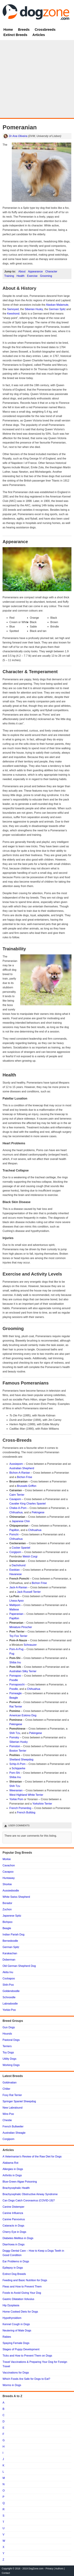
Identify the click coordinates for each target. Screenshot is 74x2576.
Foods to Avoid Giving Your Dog (22, 2292)
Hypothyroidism (12, 2317)
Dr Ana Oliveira (18, 136)
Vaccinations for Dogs (16, 2372)
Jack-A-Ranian (18, 1587)
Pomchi (13, 1534)
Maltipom (14, 1605)
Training (9, 275)
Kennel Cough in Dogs (16, 2324)
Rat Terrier (15, 1706)
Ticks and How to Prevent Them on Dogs (27, 2355)
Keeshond (13, 313)
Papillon (14, 1530)
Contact (6, 2573)
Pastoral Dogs (11, 2039)
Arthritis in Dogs (12, 2175)
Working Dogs (11, 2065)
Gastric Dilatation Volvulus (18, 2299)
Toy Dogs (8, 2052)
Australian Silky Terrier (22, 1671)
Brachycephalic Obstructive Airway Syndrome (30, 2194)
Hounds (7, 2033)
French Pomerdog (20, 1808)
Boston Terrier (17, 1750)
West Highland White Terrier (26, 1794)
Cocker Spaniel (21, 1547)
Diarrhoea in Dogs (14, 2244)
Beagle (13, 1697)
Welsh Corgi (30, 1556)
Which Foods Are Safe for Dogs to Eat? (26, 2378)
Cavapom (15, 1499)
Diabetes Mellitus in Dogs (18, 2238)
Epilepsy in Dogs (13, 2267)
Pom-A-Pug (16, 1649)
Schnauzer (30, 1644)
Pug (11, 1653)
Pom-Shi (14, 1772)
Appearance (35, 271)
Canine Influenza (13, 2213)
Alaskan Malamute (57, 304)
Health (20, 275)
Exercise (32, 275)
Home (8, 29)
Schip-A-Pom (17, 1763)
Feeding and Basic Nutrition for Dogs (25, 2280)
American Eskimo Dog (22, 1715)
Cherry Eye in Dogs (14, 2231)
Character (51, 271)
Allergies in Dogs (13, 2169)
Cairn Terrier (16, 1494)
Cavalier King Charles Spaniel (27, 1503)
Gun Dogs (9, 2027)
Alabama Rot (10, 2162)
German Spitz (57, 309)
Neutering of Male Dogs (17, 2330)
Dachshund (18, 1565)
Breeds (24, 29)
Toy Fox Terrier (18, 1636)
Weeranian (16, 1790)
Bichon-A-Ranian (19, 1472)
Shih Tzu (14, 1733)
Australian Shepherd (21, 1468)
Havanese (15, 1574)
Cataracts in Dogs (13, 2225)
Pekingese (38, 1512)
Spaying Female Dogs (16, 2343)
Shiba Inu (15, 1662)
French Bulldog (26, 1812)
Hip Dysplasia (11, 2305)
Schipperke (18, 1768)
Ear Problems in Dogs (16, 2261)
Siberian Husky (34, 309)
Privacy (49, 2568)
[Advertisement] (37, 79)
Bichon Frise (24, 1477)
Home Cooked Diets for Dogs (20, 2311)
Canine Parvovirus (14, 2219)
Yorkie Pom (16, 1799)
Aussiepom (16, 1463)
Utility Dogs (9, 2058)
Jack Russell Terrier (29, 1591)
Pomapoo (15, 1675)
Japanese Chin (21, 1521)
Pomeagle (15, 1693)
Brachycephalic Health (16, 2187)
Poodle (13, 1680)
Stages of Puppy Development (21, 2349)
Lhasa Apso (16, 1600)
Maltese (14, 1609)
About (22, 271)
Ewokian (14, 1569)
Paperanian (16, 1613)
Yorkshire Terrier (42, 1803)
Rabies (7, 2336)
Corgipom (15, 1552)
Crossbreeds (45, 29)
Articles (38, 35)
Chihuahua (16, 1512)
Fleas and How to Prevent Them (22, 2286)
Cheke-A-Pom (17, 1508)
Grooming (46, 275)
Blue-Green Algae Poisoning (20, 2181)
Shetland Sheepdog (21, 1759)
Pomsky (14, 1737)
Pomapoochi (17, 1684)
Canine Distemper (13, 2206)
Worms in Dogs (12, 2385)
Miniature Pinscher (20, 1627)
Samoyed (13, 309)
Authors (59, 2568)
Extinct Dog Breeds (14, 2274)
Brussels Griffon (26, 1485)
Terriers (7, 2046)
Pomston (14, 1746)
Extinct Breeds (15, 35)
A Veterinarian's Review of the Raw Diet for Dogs (32, 2156)
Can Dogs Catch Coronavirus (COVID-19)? (29, 2200)
